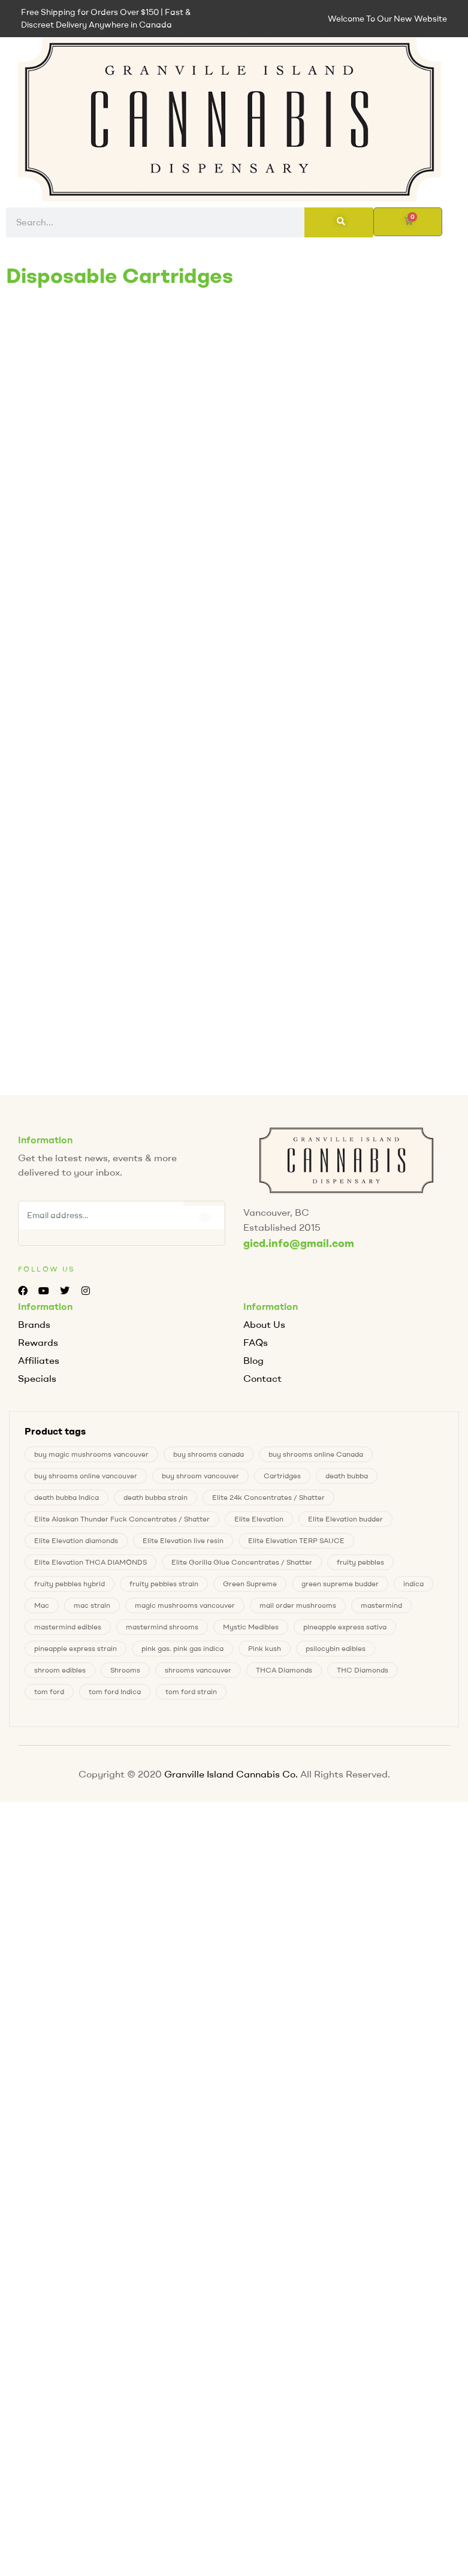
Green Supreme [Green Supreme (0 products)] (250, 1583)
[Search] (338, 222)
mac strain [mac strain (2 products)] (92, 1605)
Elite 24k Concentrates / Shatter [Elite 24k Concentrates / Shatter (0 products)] (268, 1497)
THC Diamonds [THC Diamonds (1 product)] (362, 1669)
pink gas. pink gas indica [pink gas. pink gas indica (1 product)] (182, 1648)
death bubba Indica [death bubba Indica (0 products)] (66, 1497)
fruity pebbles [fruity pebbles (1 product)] (360, 1561)
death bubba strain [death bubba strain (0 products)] (155, 1497)
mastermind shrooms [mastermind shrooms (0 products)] (162, 1626)
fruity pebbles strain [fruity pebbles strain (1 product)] (163, 1583)
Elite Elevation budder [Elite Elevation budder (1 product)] (345, 1518)
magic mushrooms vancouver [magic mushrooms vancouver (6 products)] (185, 1605)
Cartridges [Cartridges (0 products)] (282, 1475)
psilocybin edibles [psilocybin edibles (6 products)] (336, 1648)
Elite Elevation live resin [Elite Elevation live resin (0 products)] (183, 1540)
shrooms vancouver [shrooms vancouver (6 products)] (198, 1669)
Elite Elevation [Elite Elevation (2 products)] (258, 1518)
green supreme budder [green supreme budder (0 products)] (340, 1583)
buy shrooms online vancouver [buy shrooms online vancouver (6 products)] (85, 1475)
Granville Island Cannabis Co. (231, 1774)
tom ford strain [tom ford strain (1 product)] (191, 1691)
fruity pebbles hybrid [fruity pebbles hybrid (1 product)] (69, 1583)
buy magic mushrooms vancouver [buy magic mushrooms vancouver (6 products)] (91, 1454)
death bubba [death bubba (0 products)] (346, 1475)
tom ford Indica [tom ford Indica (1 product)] (115, 1691)
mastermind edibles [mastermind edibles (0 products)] (67, 1626)
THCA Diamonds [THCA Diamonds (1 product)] (284, 1669)
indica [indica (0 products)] (413, 1583)
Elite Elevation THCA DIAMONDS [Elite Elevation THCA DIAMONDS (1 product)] (90, 1561)
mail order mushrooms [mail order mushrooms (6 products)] (297, 1605)
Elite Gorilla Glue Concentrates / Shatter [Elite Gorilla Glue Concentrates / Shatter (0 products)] (241, 1561)
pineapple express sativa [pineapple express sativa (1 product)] (345, 1626)
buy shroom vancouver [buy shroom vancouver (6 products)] (200, 1475)
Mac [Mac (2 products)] (41, 1605)
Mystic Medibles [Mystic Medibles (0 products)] (251, 1626)
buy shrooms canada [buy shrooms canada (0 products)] (208, 1454)
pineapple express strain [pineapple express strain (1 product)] (75, 1648)
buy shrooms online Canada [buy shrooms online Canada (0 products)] (315, 1454)
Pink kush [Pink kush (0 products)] (264, 1648)
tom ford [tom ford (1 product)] (49, 1691)
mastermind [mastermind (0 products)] (381, 1605)
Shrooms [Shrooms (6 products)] (125, 1669)
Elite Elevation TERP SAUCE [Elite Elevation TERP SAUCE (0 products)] (296, 1540)
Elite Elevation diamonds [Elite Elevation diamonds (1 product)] (76, 1540)
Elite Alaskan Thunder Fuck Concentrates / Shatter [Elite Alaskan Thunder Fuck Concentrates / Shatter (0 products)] (122, 1518)
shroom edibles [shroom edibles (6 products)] (60, 1669)
